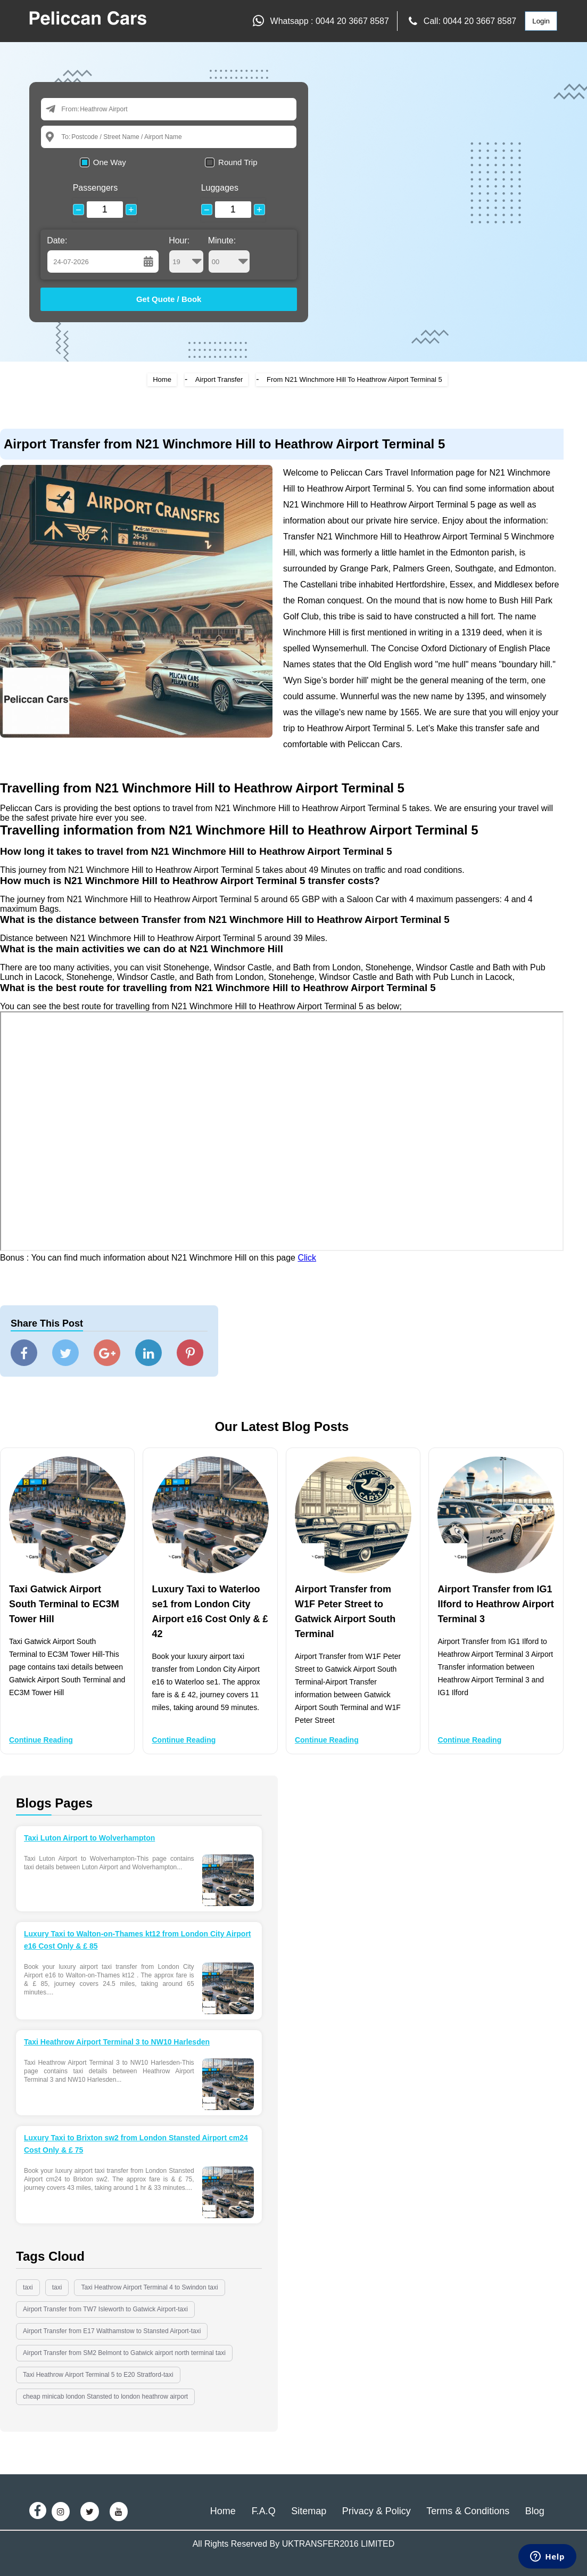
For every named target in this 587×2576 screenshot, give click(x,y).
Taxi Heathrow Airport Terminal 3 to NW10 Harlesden (117, 2042)
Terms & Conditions (467, 2511)
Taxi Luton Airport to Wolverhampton (89, 1838)
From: (70, 109)
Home (162, 379)
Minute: (229, 254)
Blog (534, 2511)
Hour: (186, 254)
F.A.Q (264, 2511)
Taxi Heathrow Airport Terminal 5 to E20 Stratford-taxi (98, 2374)
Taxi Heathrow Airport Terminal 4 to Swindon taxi (149, 2287)
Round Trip (237, 162)
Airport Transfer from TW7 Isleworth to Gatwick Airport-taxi (105, 2309)
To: (65, 137)
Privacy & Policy (376, 2511)
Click (306, 1257)
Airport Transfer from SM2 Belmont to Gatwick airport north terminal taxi (124, 2353)
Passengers (95, 187)
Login (541, 21)
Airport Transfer (219, 379)
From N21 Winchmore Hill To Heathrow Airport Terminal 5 (354, 379)
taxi (28, 2287)
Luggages (219, 187)
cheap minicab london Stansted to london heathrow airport (105, 2396)
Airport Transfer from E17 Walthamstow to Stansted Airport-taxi (112, 2331)
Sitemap (308, 2511)
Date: (57, 240)
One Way (109, 162)
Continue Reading (41, 1740)
